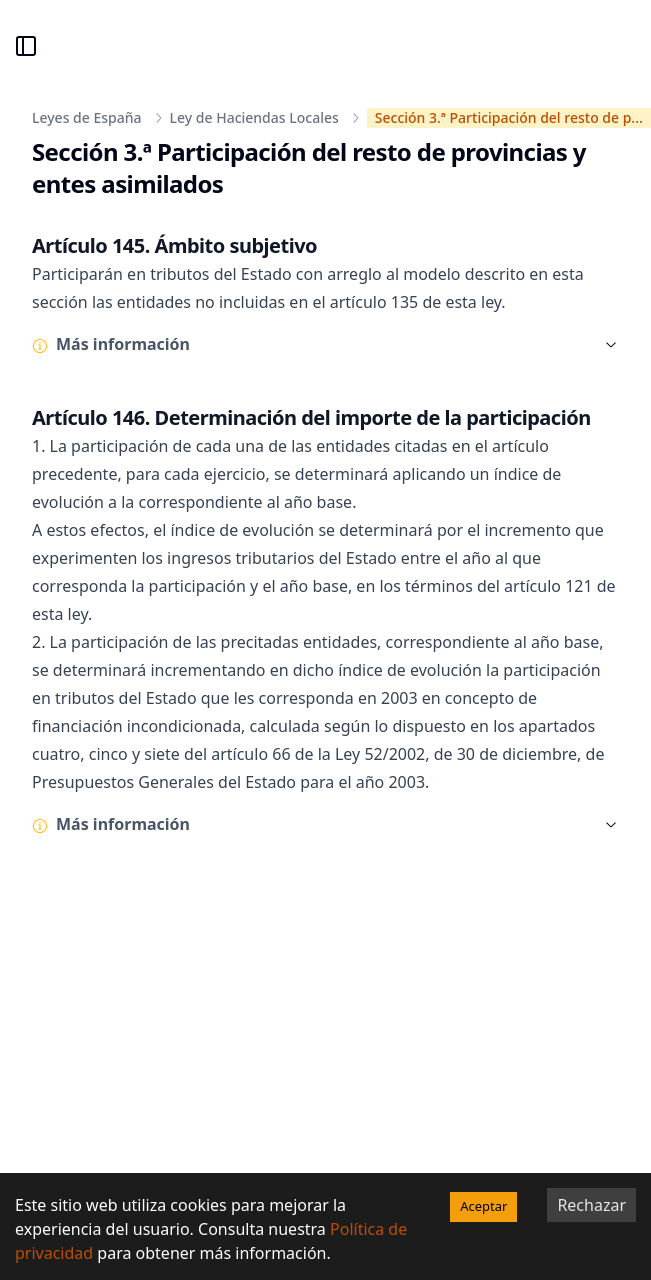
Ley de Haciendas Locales (254, 117)
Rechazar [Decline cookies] (591, 1205)
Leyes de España (87, 117)
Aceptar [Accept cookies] (483, 1206)
